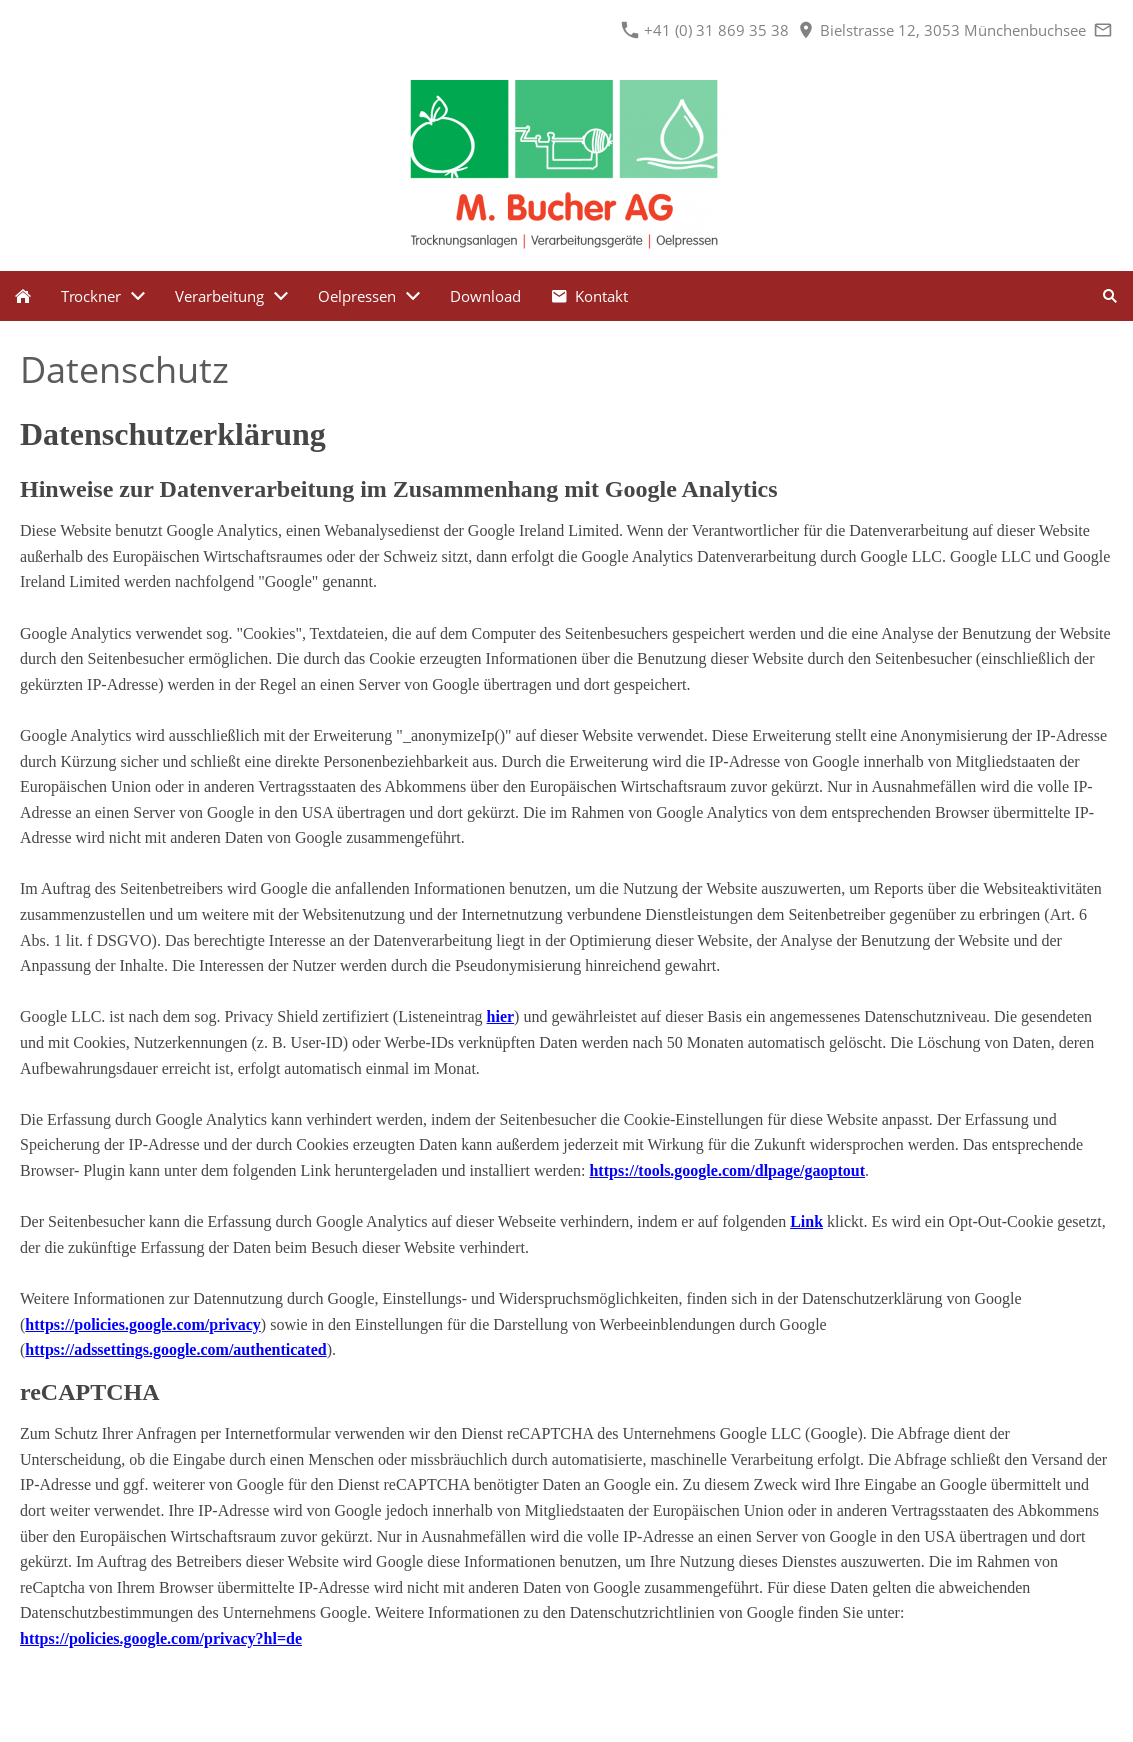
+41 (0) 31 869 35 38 (705, 30)
